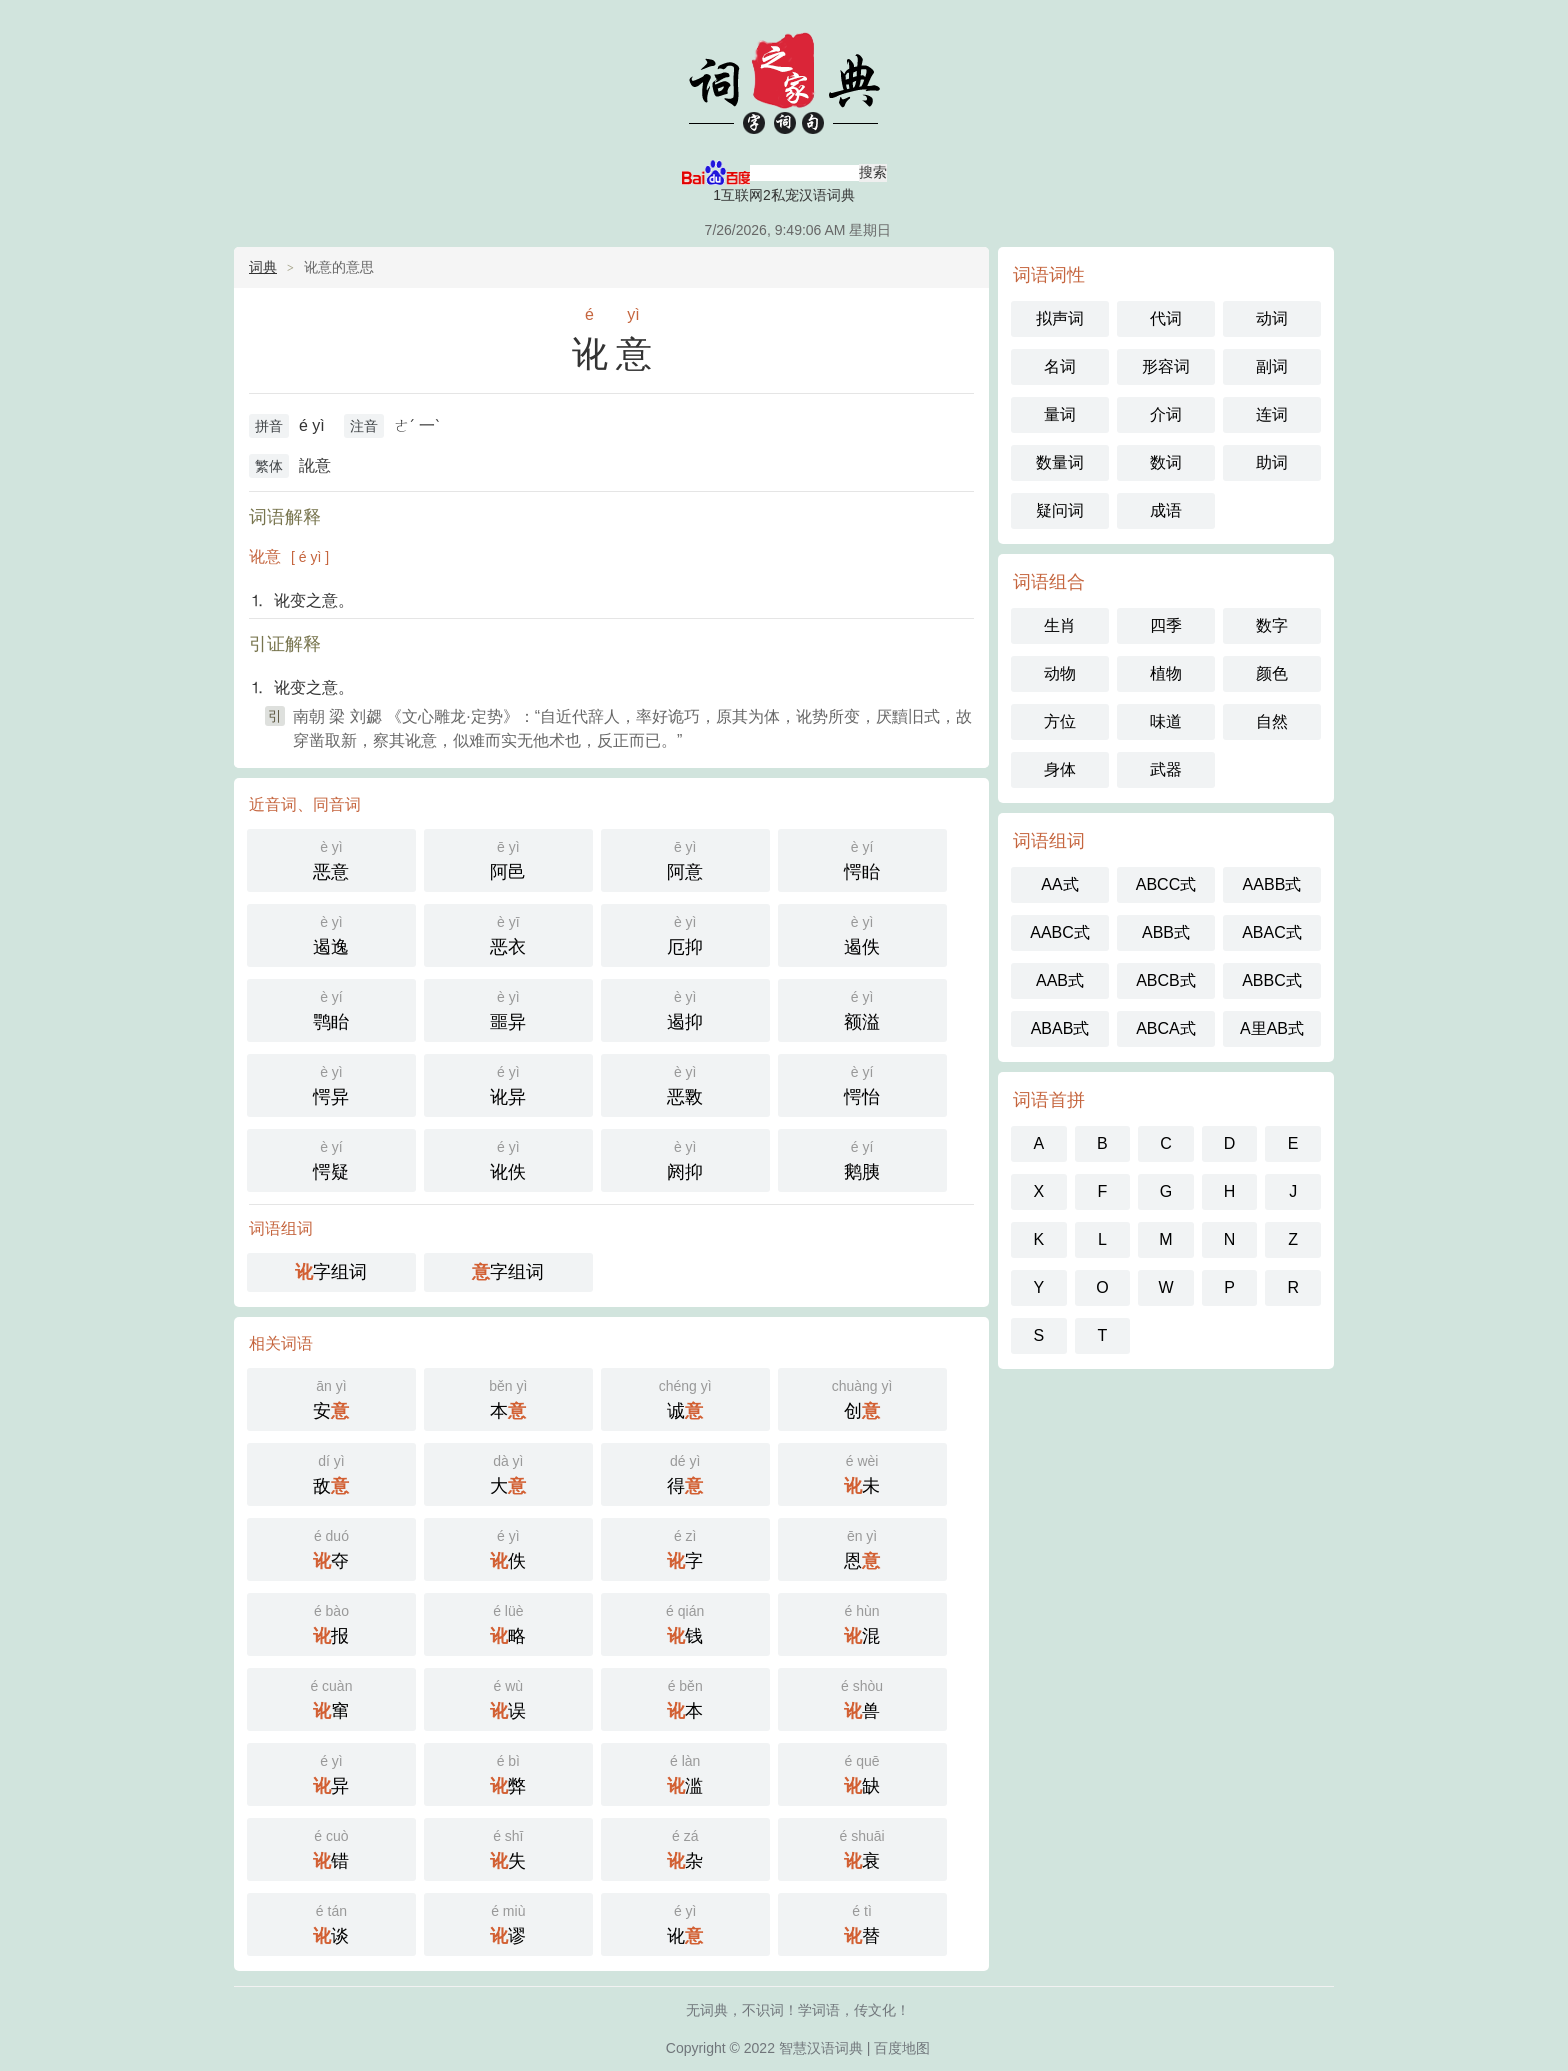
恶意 (331, 858)
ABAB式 (1060, 1028)
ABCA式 (1166, 1028)
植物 (1166, 673)
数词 (1166, 462)
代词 (1166, 318)
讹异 (508, 1083)
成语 (1166, 510)
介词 (1166, 414)
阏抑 (685, 1158)
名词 (1060, 366)
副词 (1272, 366)
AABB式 (1272, 884)
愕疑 (331, 1158)
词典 (263, 267)
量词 (1060, 414)
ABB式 (1166, 932)
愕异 (331, 1083)
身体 (1060, 769)
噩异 (508, 1008)
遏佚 (862, 933)
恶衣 (508, 933)
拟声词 (1060, 318)
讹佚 (508, 1158)
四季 (1166, 625)
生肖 (1060, 625)
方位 (1060, 721)
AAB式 (1060, 980)
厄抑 (685, 933)
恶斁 (685, 1083)
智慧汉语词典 (784, 80)
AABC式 (1060, 932)
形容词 (1166, 366)
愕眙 (862, 858)
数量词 (1060, 462)
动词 (1272, 318)
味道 (1166, 721)
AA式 (1059, 884)
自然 (1272, 721)
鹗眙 (331, 1008)
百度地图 (902, 2048)
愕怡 (862, 1083)
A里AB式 (1272, 1028)
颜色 (1272, 673)
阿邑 (508, 858)
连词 (1272, 414)
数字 (1272, 625)
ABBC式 (1272, 980)
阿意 (685, 858)
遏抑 (685, 1008)
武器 (1166, 769)
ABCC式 (1166, 884)
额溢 (862, 1008)
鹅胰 (862, 1158)
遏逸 (331, 933)
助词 (1272, 462)
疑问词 (1060, 510)
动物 (1060, 673)
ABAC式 (1272, 932)
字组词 (331, 1272)
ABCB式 (1166, 980)
